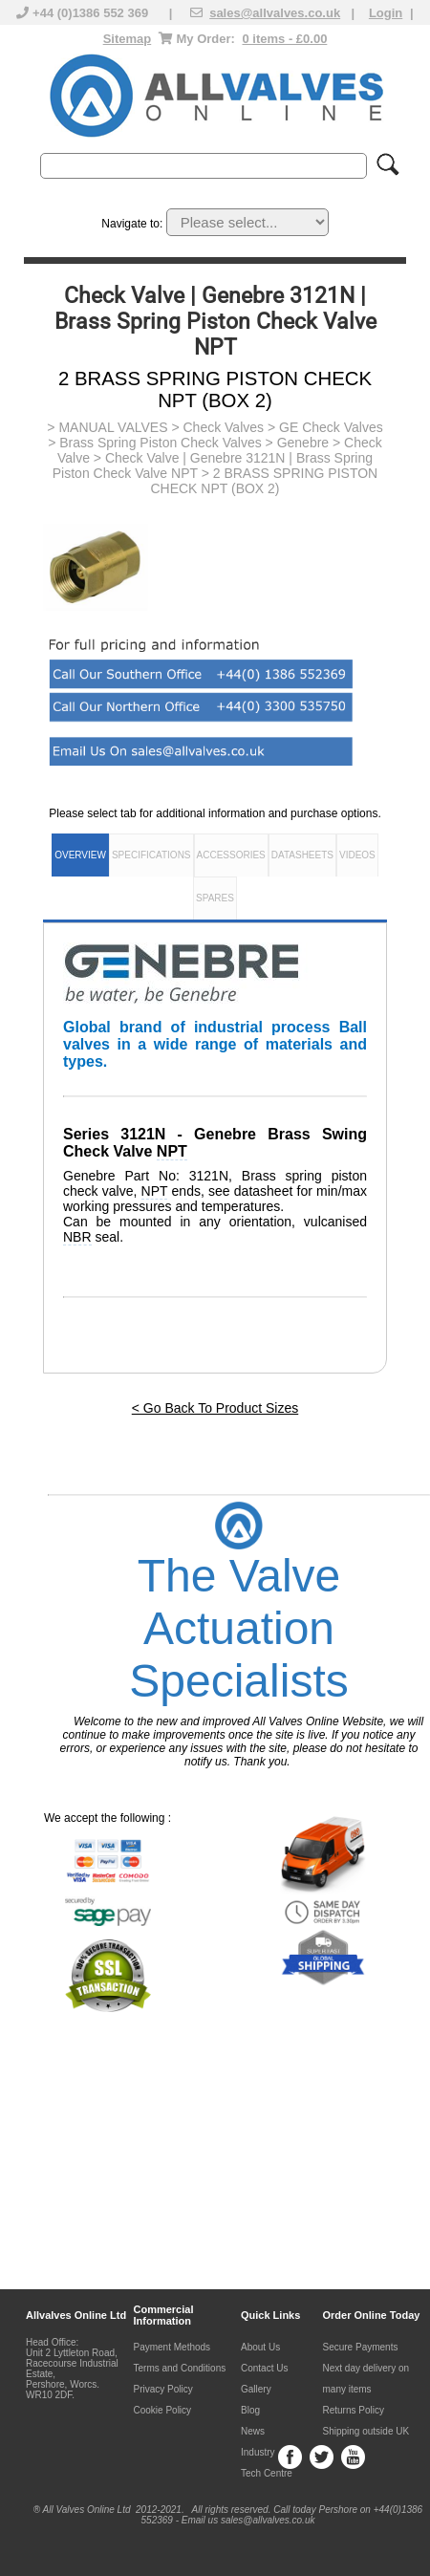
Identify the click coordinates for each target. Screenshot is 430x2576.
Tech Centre (266, 2473)
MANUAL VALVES (112, 427)
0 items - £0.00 (284, 39)
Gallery (256, 2389)
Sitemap (127, 39)
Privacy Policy (163, 2389)
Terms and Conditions (180, 2368)
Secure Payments (360, 2347)
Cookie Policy (163, 2410)
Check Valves (223, 427)
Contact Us (264, 2368)
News (253, 2431)
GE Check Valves (331, 427)
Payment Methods (172, 2347)
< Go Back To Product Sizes (215, 1408)
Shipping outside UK (366, 2431)
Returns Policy (353, 2410)
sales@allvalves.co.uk (274, 13)
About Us (260, 2347)
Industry (258, 2452)
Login (385, 13)
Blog (250, 2410)
